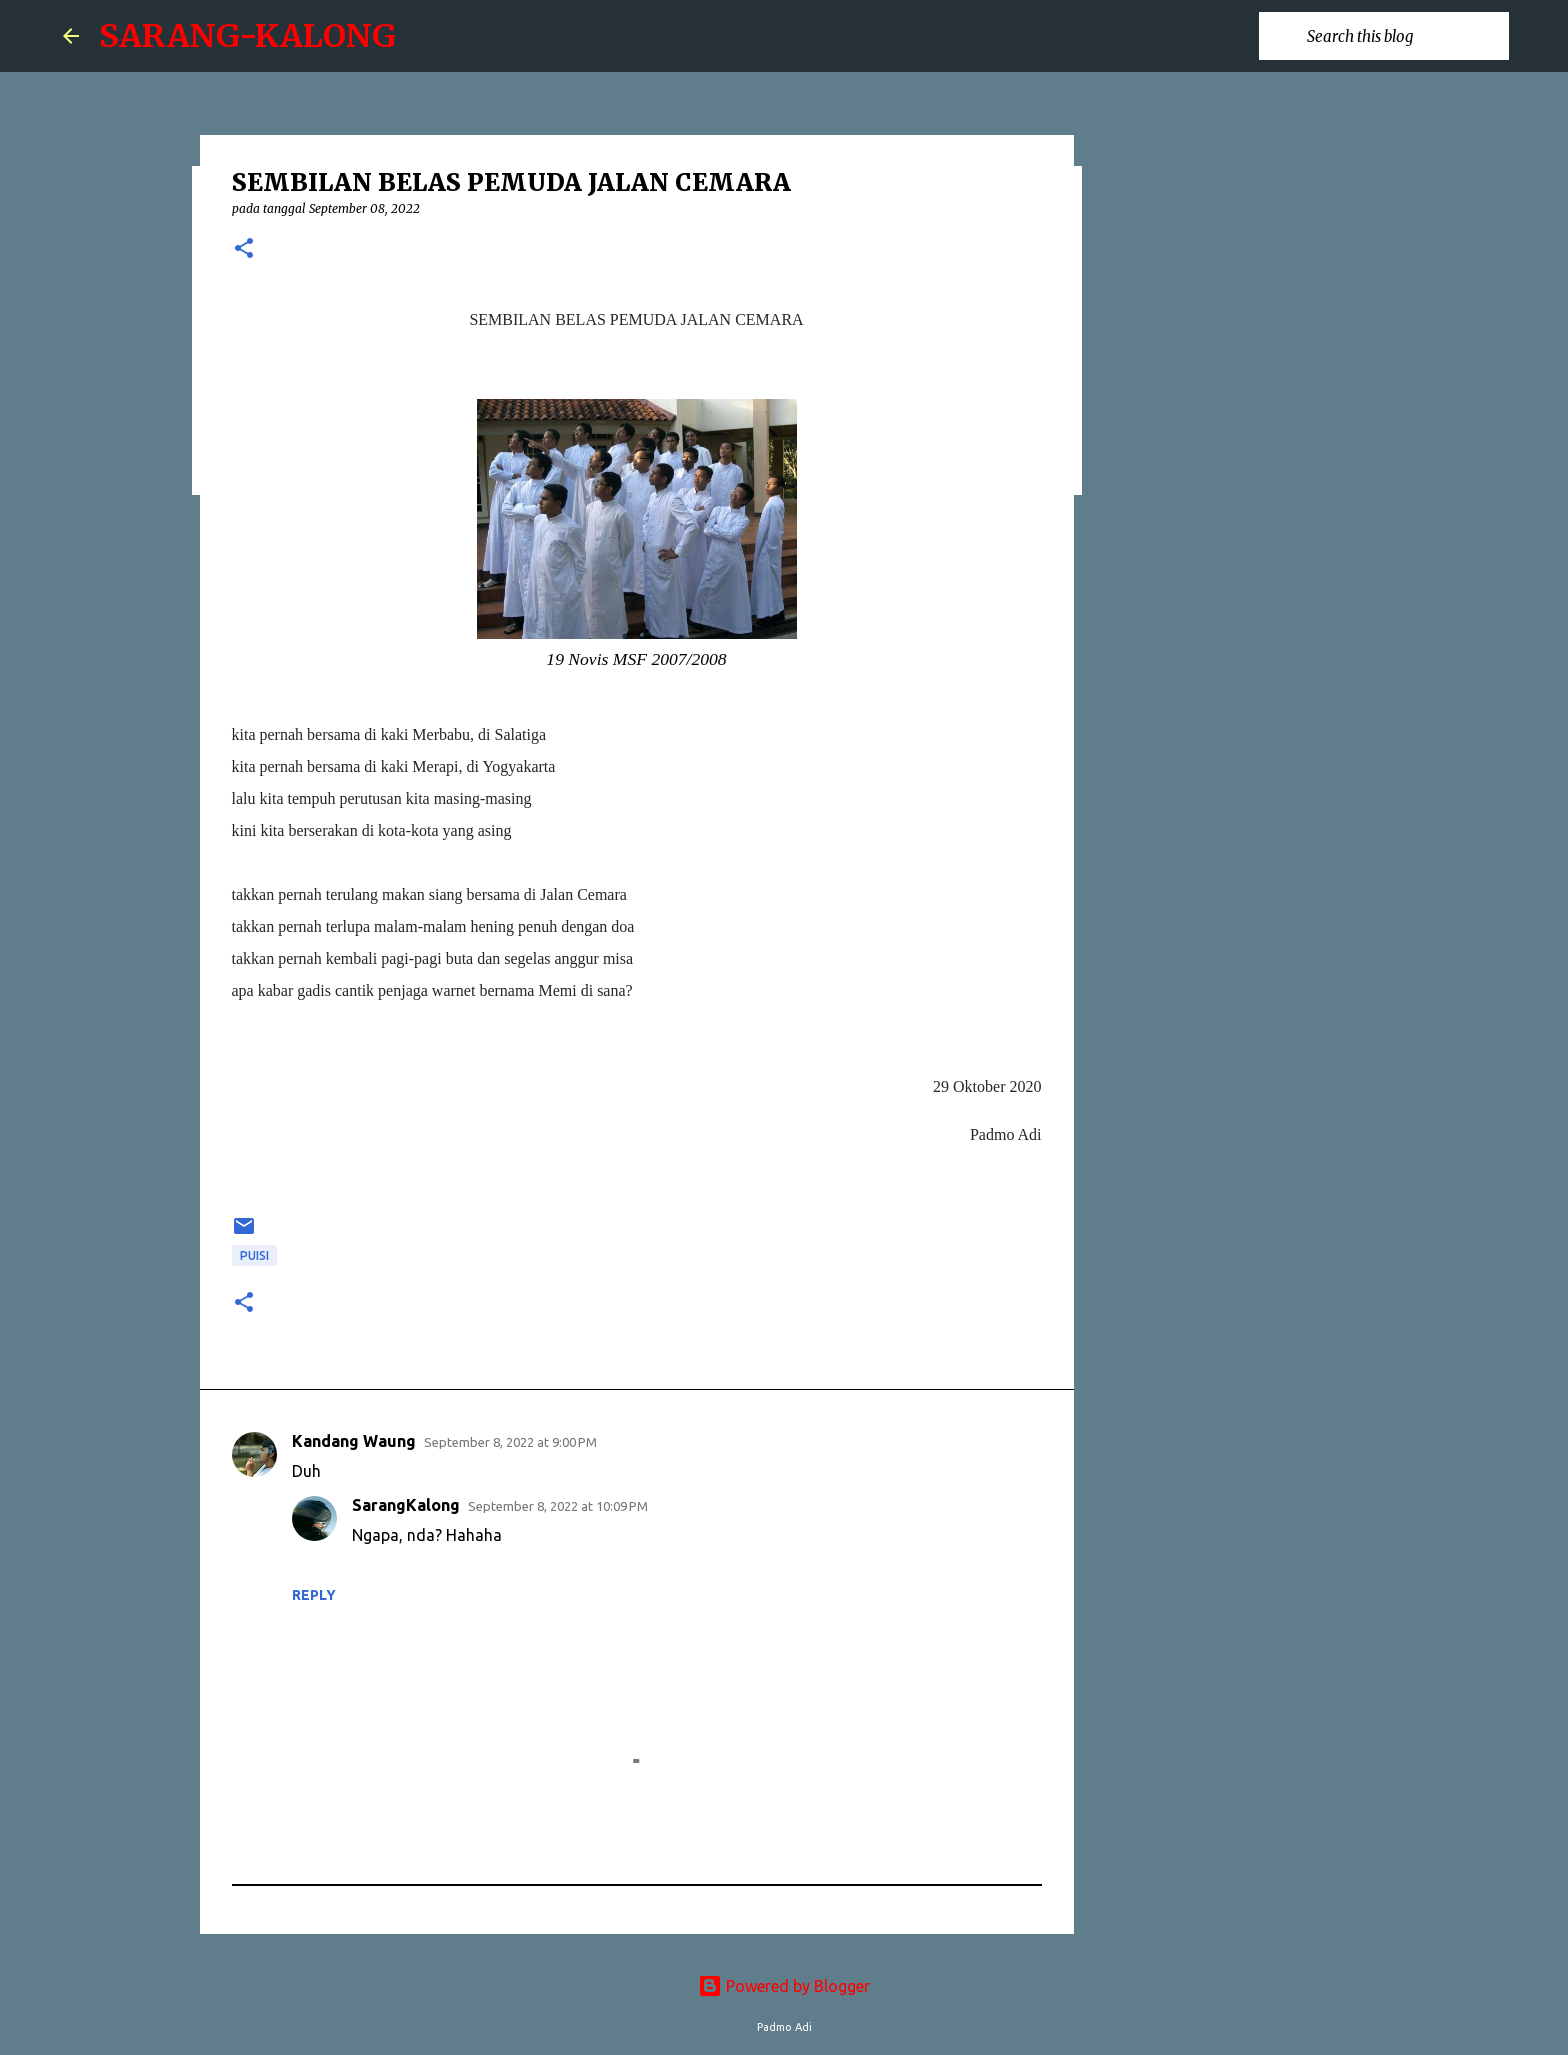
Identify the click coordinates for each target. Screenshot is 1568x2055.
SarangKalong (406, 1505)
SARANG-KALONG (247, 36)
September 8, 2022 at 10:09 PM (558, 1506)
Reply (314, 1595)
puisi (254, 1255)
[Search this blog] (1404, 36)
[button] (244, 249)
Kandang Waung (354, 1441)
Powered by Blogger (784, 1986)
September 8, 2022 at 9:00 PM (510, 1442)
